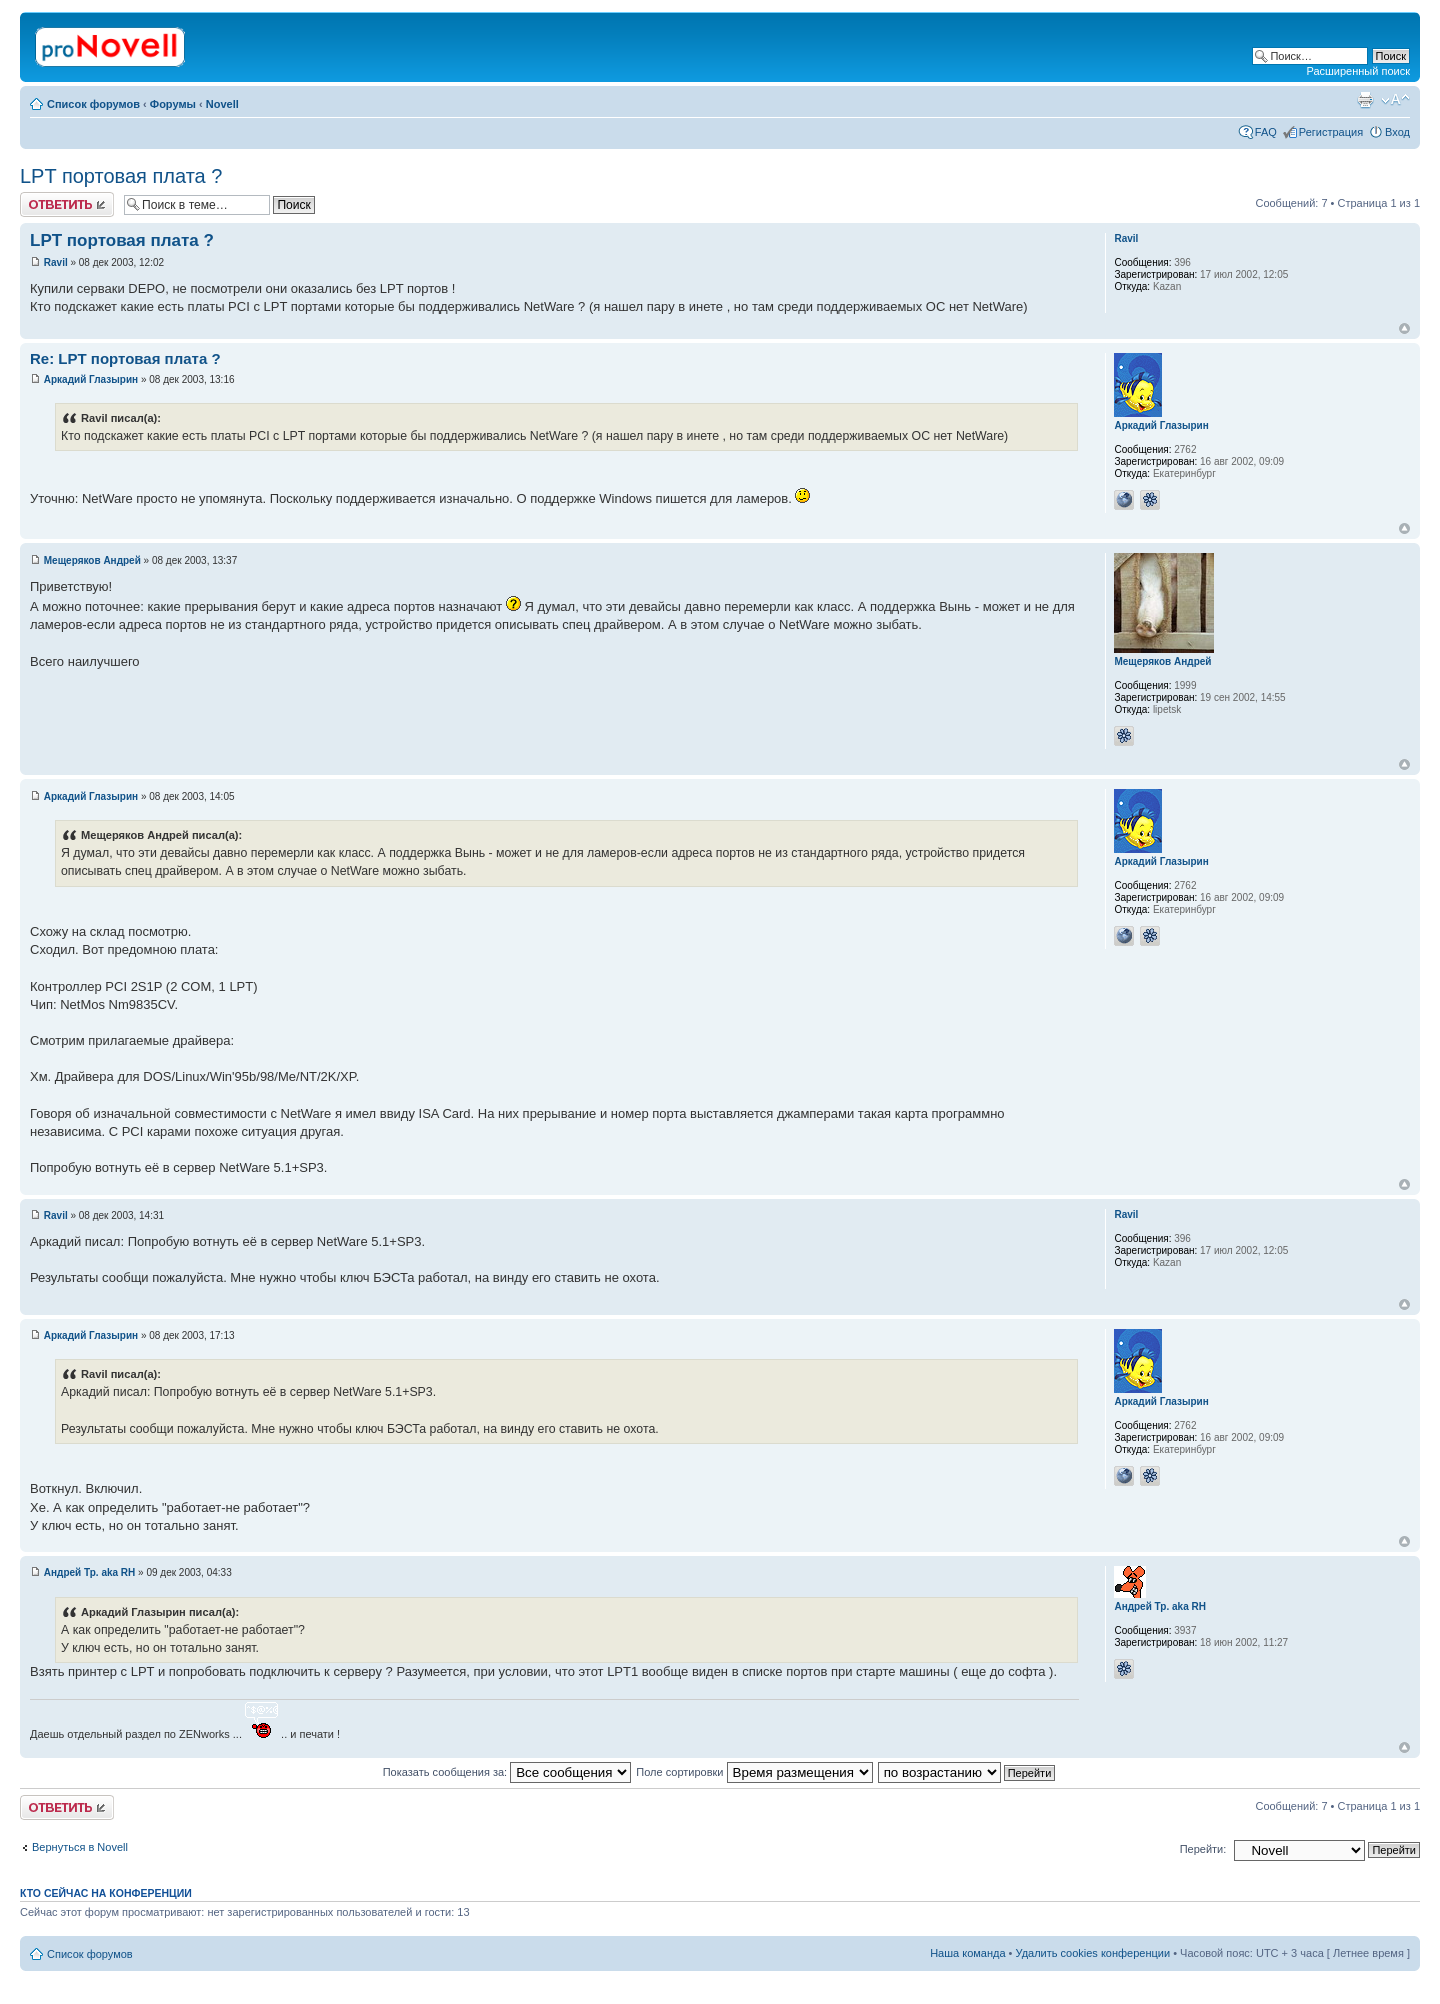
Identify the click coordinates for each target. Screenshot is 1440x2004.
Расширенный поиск (1358, 71)
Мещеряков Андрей (92, 560)
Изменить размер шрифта (1395, 100)
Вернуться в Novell (80, 1847)
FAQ (1266, 132)
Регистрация (1331, 132)
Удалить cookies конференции (1093, 1953)
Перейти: (1203, 1849)
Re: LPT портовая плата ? (125, 358)
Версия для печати (1365, 100)
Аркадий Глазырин (91, 379)
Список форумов (93, 104)
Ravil (56, 262)
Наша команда (967, 1953)
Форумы (173, 104)
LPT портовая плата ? (121, 176)
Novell (222, 104)
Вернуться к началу (1404, 328)
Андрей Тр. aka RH (90, 1572)
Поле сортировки (754, 1772)
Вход (1397, 132)
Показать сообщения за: (507, 1772)
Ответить (67, 204)
